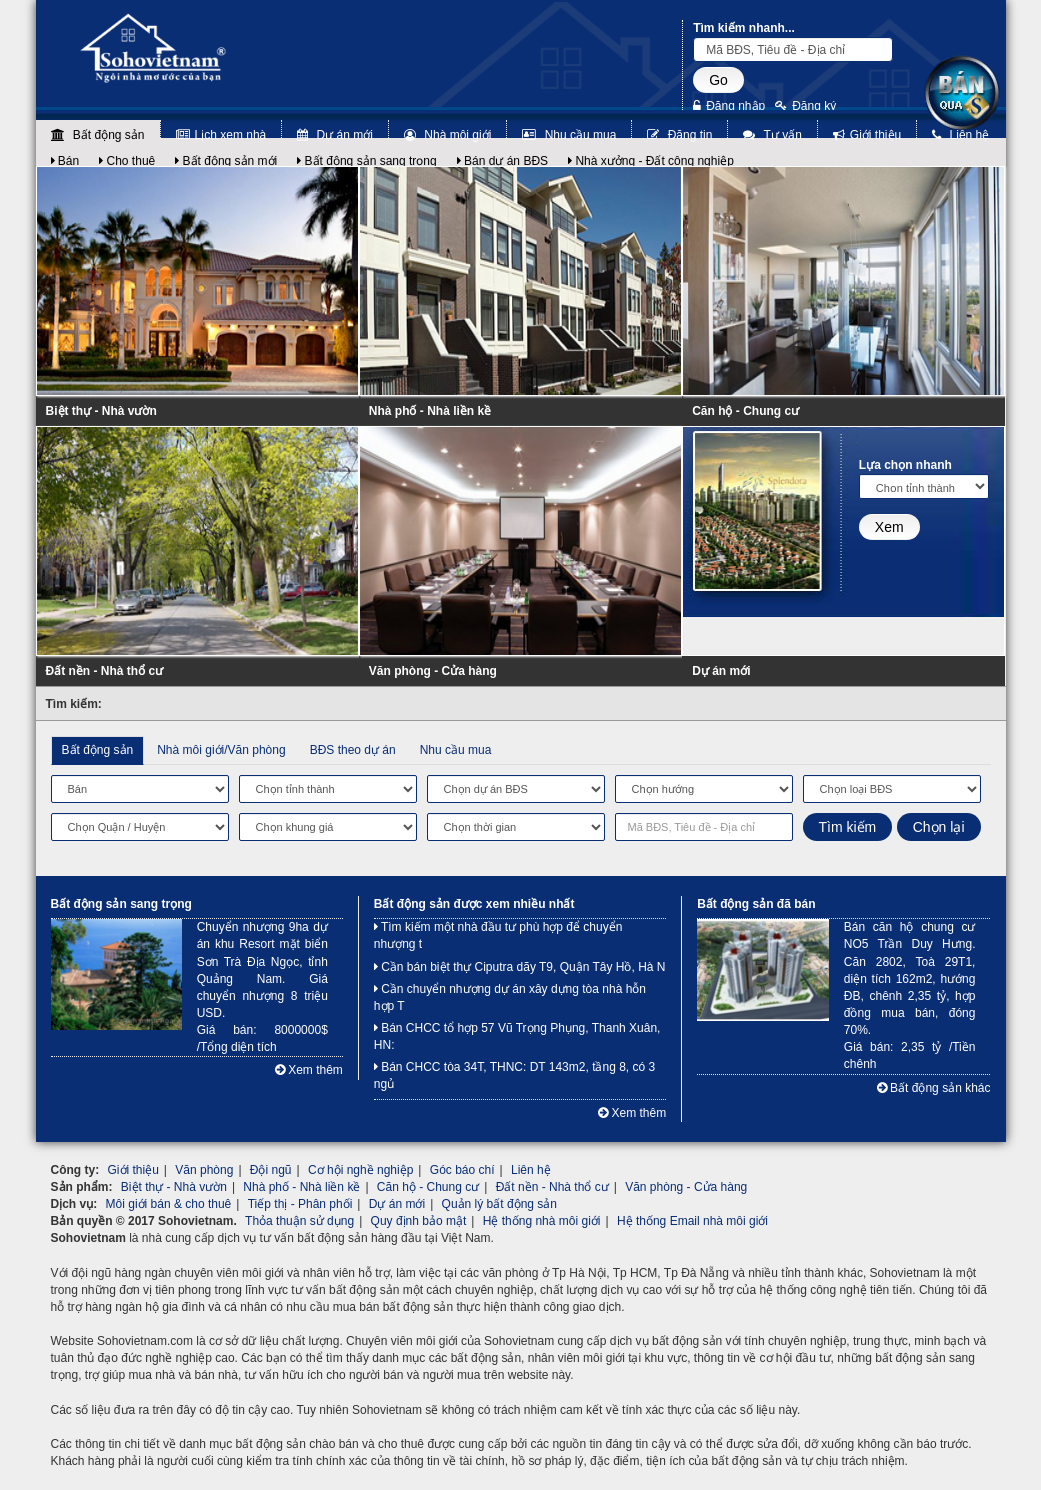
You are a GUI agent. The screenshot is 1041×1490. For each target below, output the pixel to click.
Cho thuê (127, 161)
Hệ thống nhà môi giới (542, 1221)
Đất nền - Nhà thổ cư (105, 671)
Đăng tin (679, 135)
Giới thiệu (867, 135)
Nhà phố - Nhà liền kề (430, 411)
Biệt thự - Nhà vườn (101, 411)
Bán (65, 161)
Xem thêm (309, 1070)
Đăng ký (805, 106)
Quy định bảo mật (419, 1221)
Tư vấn (772, 135)
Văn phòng (204, 1170)
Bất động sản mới (226, 161)
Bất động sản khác (934, 1088)
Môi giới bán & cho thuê (169, 1204)
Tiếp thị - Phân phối (300, 1204)
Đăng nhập (729, 106)
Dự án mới (335, 135)
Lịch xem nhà (221, 135)
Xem (889, 527)
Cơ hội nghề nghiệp (360, 1170)
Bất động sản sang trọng (366, 161)
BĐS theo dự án (353, 750)
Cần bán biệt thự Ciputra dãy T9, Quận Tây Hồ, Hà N (520, 967)
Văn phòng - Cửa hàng (433, 671)
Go (718, 80)
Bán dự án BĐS (502, 161)
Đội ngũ (271, 1170)
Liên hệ (960, 135)
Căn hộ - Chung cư (745, 411)
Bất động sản (98, 135)
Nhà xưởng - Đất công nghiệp (651, 161)
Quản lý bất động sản (499, 1204)
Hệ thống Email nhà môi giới (692, 1221)
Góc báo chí (462, 1170)
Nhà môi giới (447, 135)
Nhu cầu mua (569, 135)
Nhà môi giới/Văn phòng (221, 750)
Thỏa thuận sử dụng (299, 1221)
